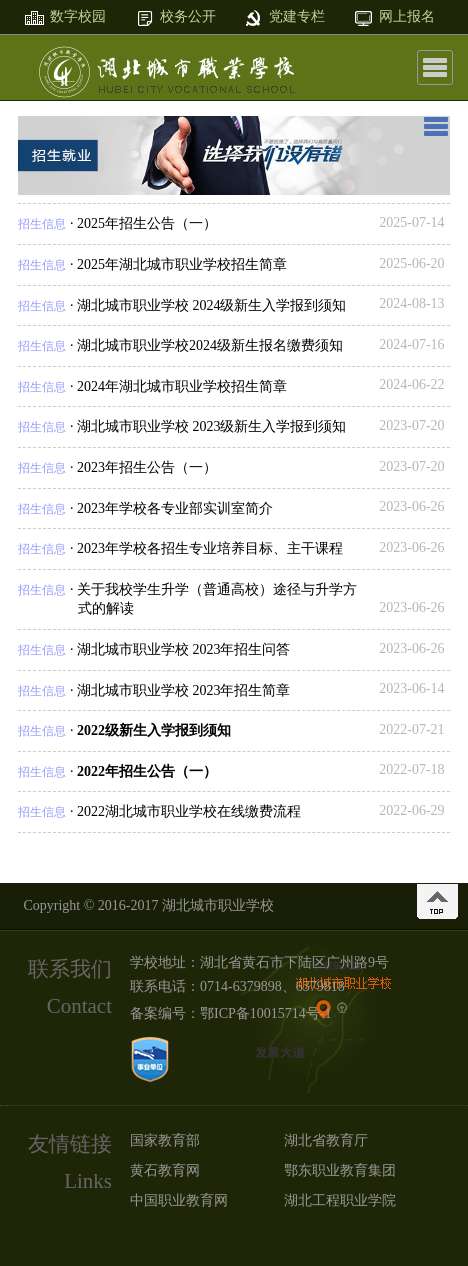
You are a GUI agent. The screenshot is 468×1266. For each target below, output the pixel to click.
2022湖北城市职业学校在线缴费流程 (189, 811)
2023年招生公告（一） (147, 467)
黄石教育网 (165, 1170)
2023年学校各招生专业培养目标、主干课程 (210, 548)
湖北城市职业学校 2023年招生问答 (184, 649)
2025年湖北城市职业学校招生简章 (182, 264)
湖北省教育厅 (326, 1140)
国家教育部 (165, 1140)
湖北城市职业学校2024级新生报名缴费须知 (210, 345)
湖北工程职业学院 (340, 1200)
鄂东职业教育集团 (340, 1170)
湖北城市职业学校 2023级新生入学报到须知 (212, 426)
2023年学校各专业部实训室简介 (175, 508)
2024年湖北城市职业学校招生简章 (182, 386)
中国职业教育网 (179, 1200)
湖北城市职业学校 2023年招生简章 (184, 690)
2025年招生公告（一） (147, 223)
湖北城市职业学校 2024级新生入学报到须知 (212, 305)
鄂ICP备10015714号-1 (265, 1013)
